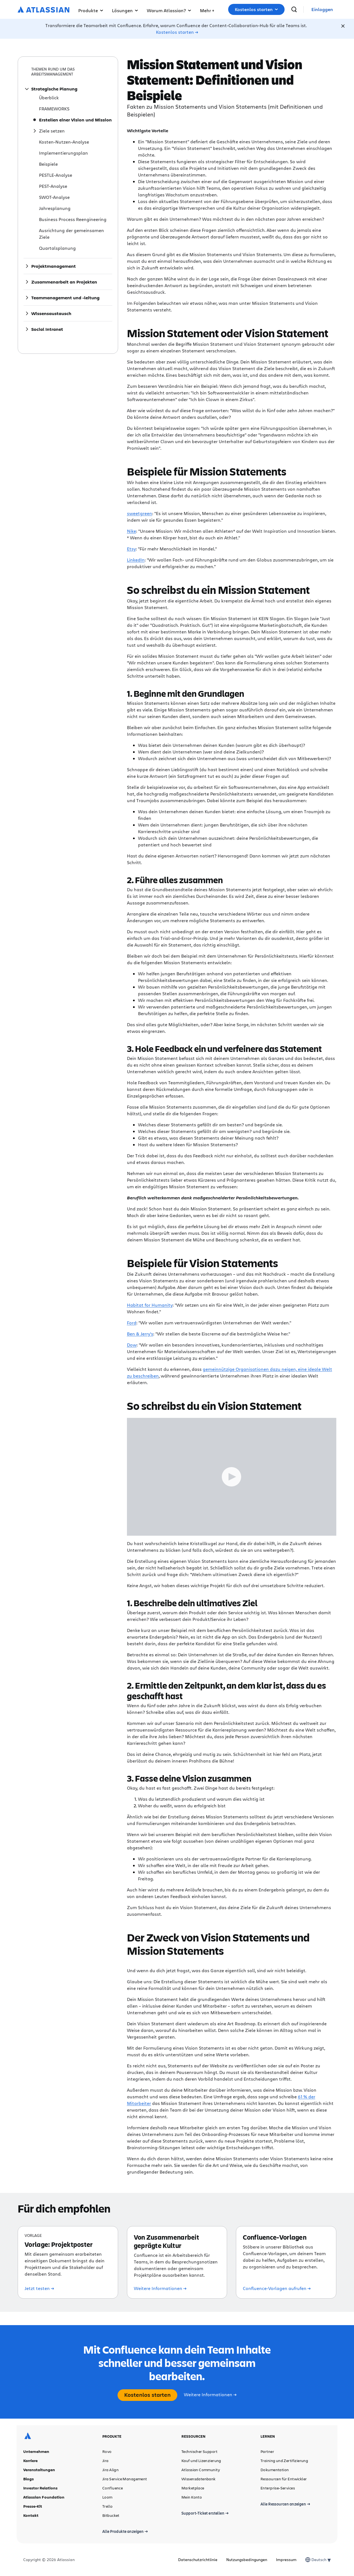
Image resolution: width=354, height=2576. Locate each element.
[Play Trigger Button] (231, 1477)
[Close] (343, 26)
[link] (322, 9)
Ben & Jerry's (140, 1334)
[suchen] (294, 9)
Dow (132, 1345)
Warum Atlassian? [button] (169, 10)
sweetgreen (139, 513)
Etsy (131, 549)
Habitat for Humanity (150, 1305)
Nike (131, 531)
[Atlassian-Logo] (43, 10)
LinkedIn (136, 560)
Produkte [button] (90, 10)
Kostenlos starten (256, 9)
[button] (207, 9)
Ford (131, 1322)
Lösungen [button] (125, 10)
